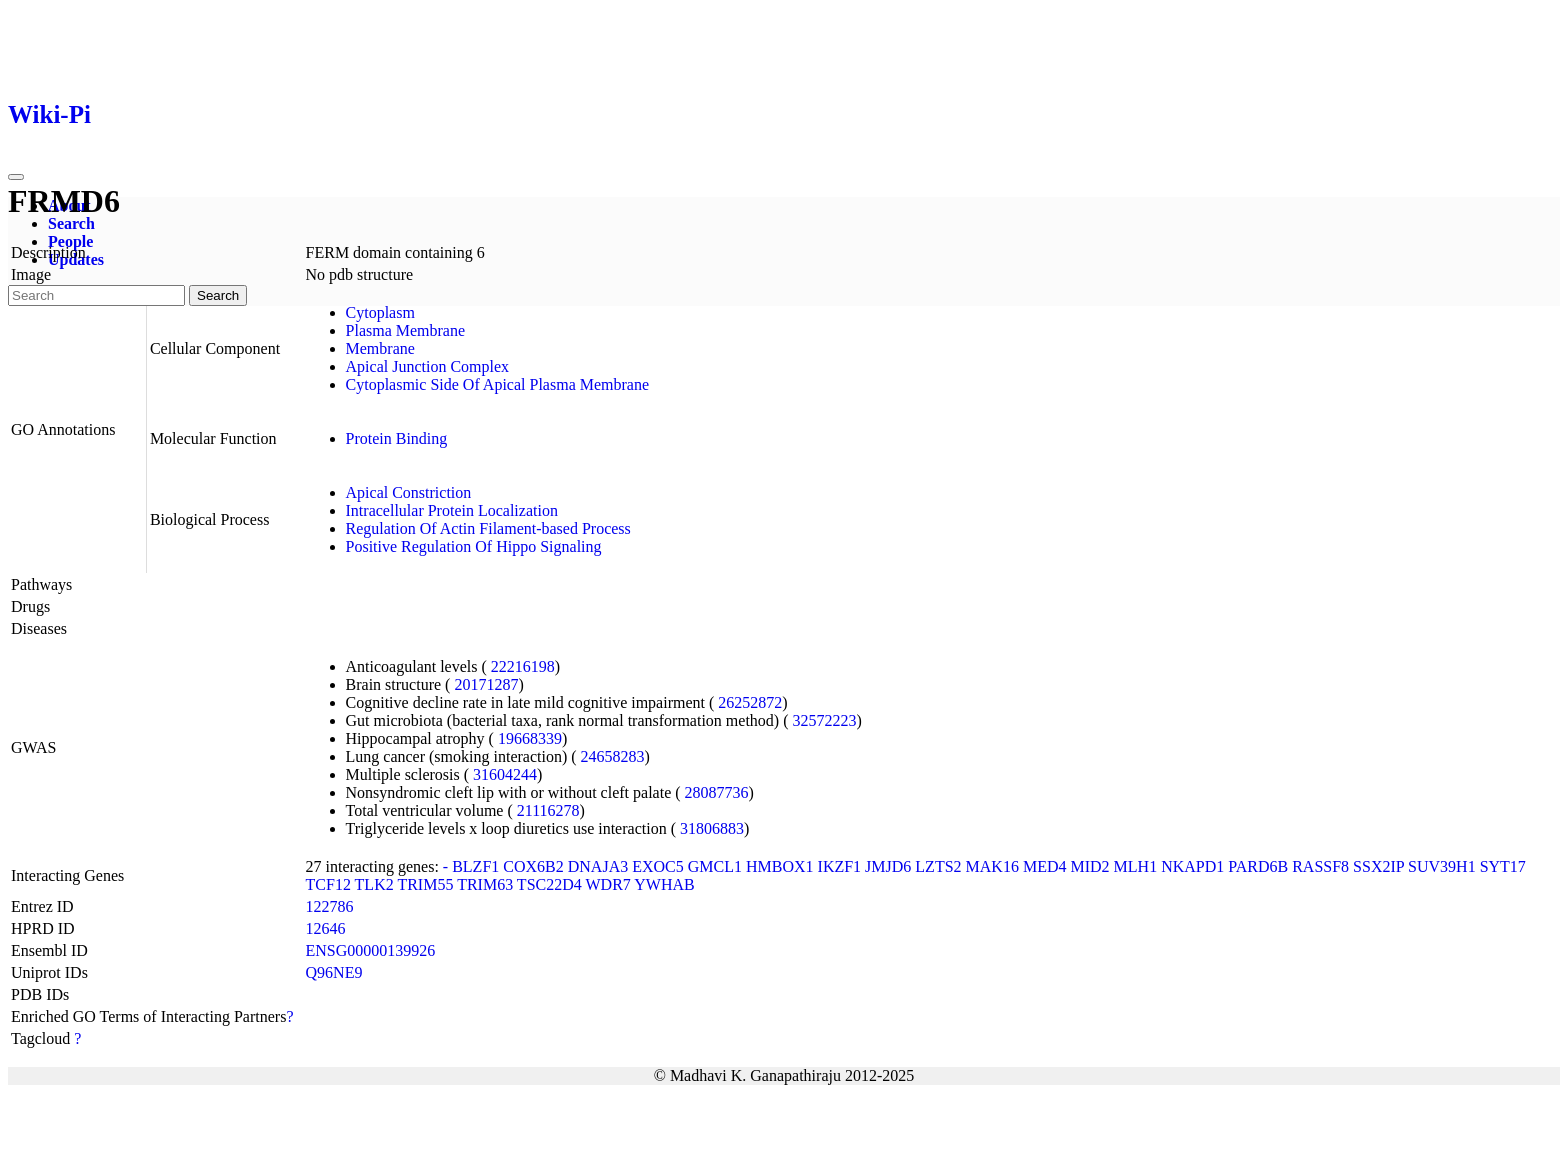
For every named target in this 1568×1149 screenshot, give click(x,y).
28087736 (717, 792)
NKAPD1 (1192, 866)
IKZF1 (840, 866)
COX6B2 (533, 866)
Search (71, 223)
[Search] (96, 295)
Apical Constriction (409, 492)
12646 (326, 928)
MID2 (1089, 866)
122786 (330, 906)
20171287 (486, 684)
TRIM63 (485, 884)
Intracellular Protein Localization (452, 510)
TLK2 (374, 884)
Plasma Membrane (406, 330)
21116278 (548, 810)
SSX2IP (1378, 866)
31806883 (712, 828)
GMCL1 (715, 866)
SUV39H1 (1442, 866)
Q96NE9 (334, 972)
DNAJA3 (598, 866)
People (70, 241)
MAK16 (992, 866)
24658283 (613, 756)
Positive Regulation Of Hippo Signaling (474, 546)
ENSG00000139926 (371, 950)
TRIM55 (425, 884)
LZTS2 (938, 866)
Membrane (380, 348)
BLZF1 (475, 866)
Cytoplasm (380, 312)
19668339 (530, 738)
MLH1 (1136, 866)
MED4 (1045, 866)
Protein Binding (397, 438)
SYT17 (1503, 866)
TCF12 (328, 884)
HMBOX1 (780, 866)
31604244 (505, 774)
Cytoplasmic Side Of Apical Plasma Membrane (498, 384)
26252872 (750, 702)
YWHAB (664, 884)
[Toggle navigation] (16, 177)
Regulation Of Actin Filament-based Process (488, 528)
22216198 (523, 666)
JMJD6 (888, 866)
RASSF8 (1320, 866)
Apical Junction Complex (428, 366)
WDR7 (607, 884)
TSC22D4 (549, 884)
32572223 (824, 720)
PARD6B (1258, 866)
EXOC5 (658, 866)
